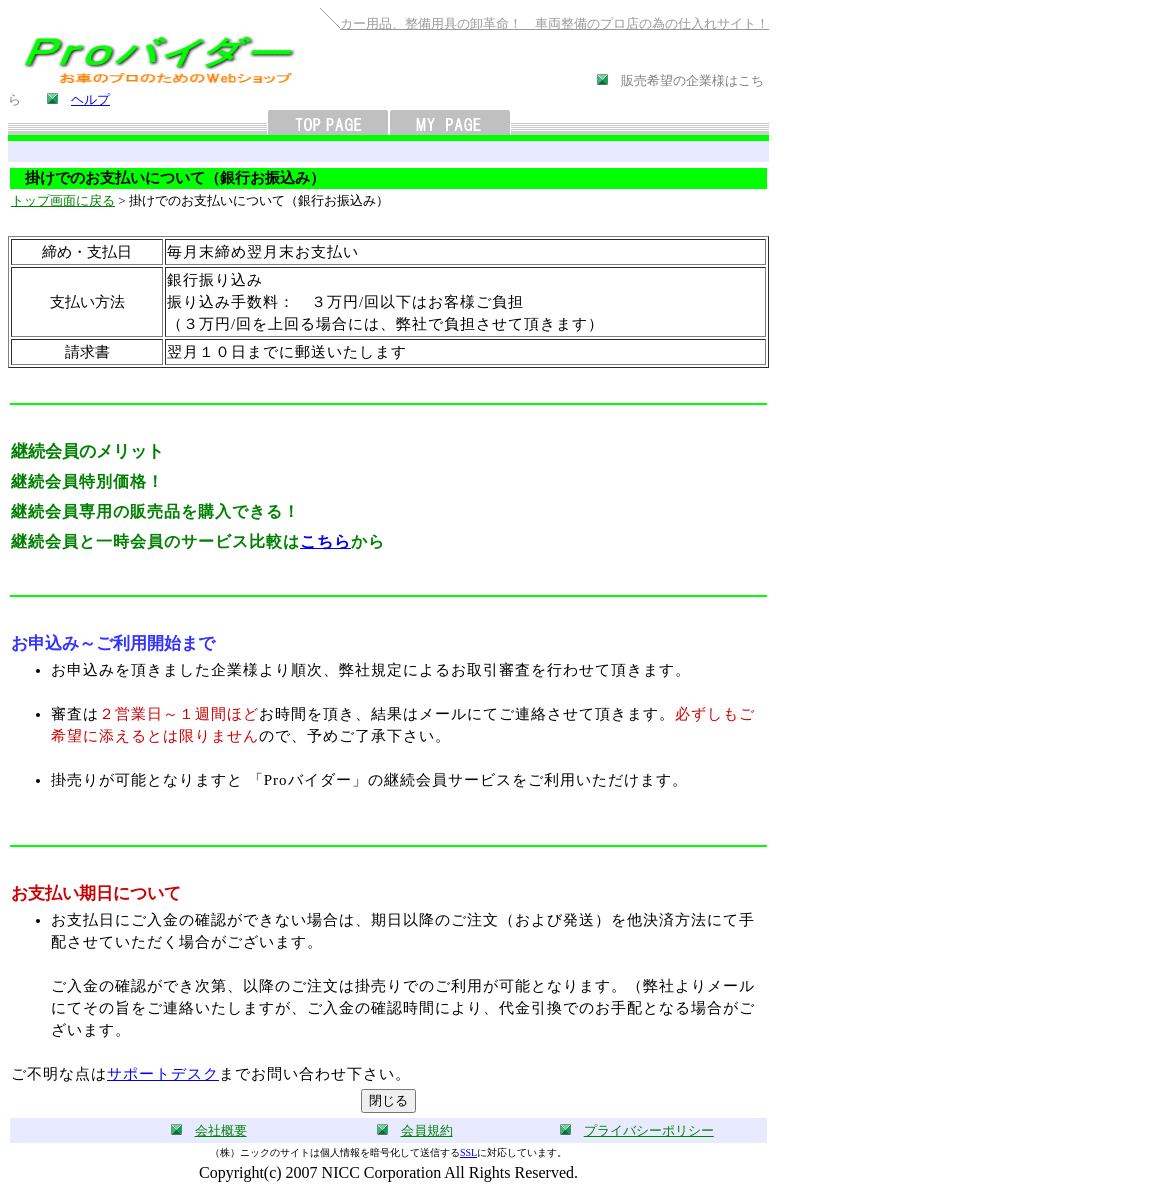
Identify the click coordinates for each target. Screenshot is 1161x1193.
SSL (468, 1152)
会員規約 (427, 1130)
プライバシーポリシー (649, 1130)
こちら (325, 541)
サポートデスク (163, 1074)
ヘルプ (90, 99)
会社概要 (221, 1130)
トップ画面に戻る (63, 200)
